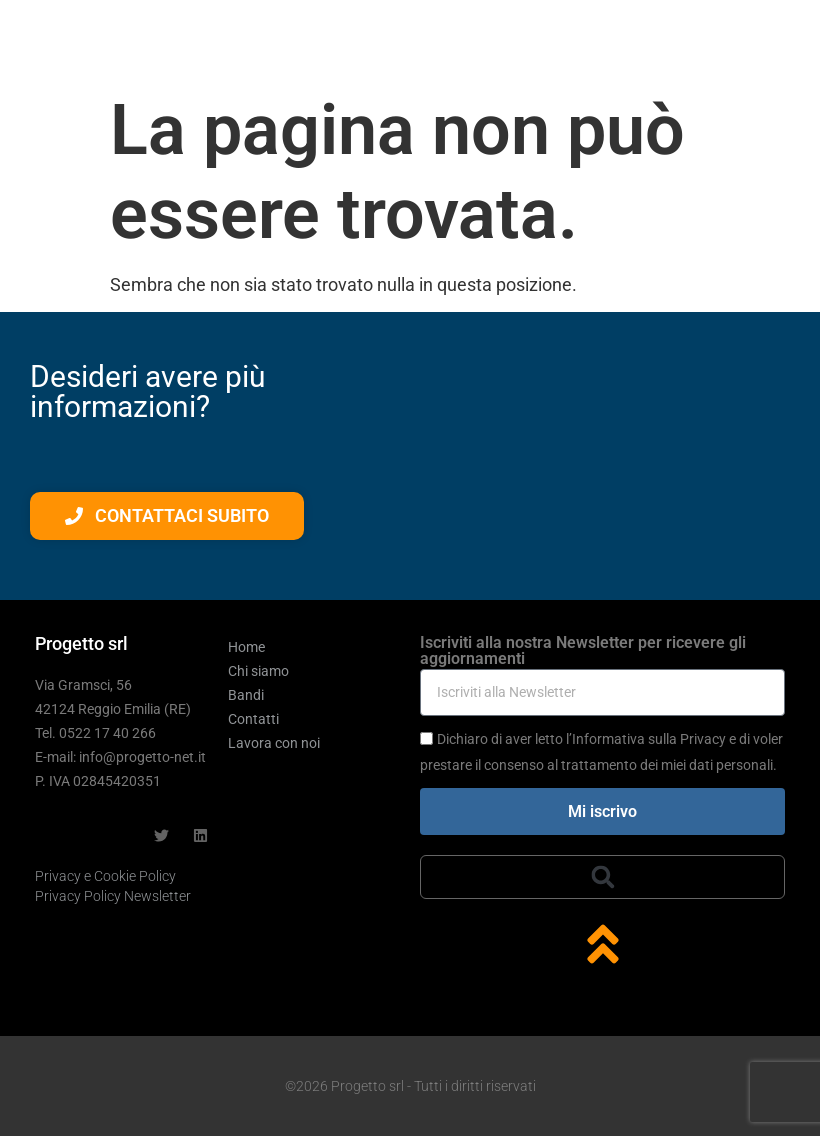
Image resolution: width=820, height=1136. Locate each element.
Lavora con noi (274, 743)
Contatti (253, 719)
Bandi (246, 695)
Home (246, 647)
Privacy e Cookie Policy (105, 876)
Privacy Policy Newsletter (113, 896)
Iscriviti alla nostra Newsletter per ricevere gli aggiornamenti (583, 651)
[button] (603, 877)
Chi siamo (258, 671)
